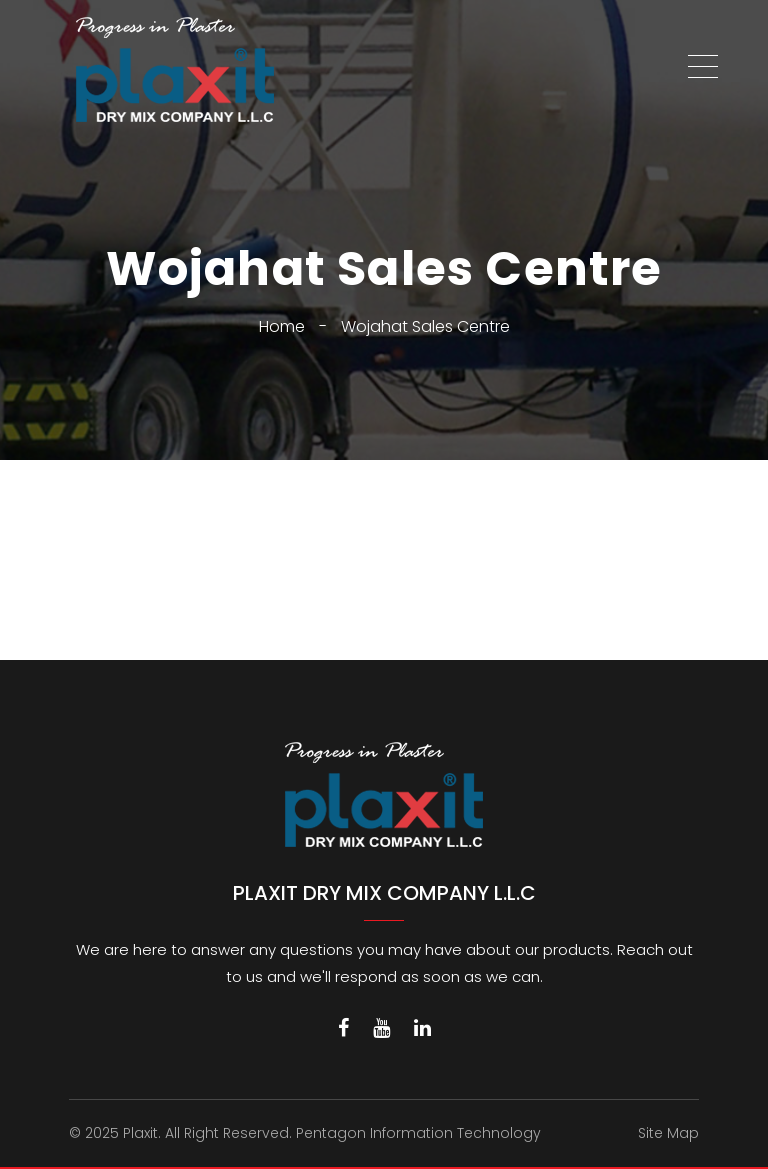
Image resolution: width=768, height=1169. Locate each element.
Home (282, 326)
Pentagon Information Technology (418, 1133)
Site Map (668, 1133)
